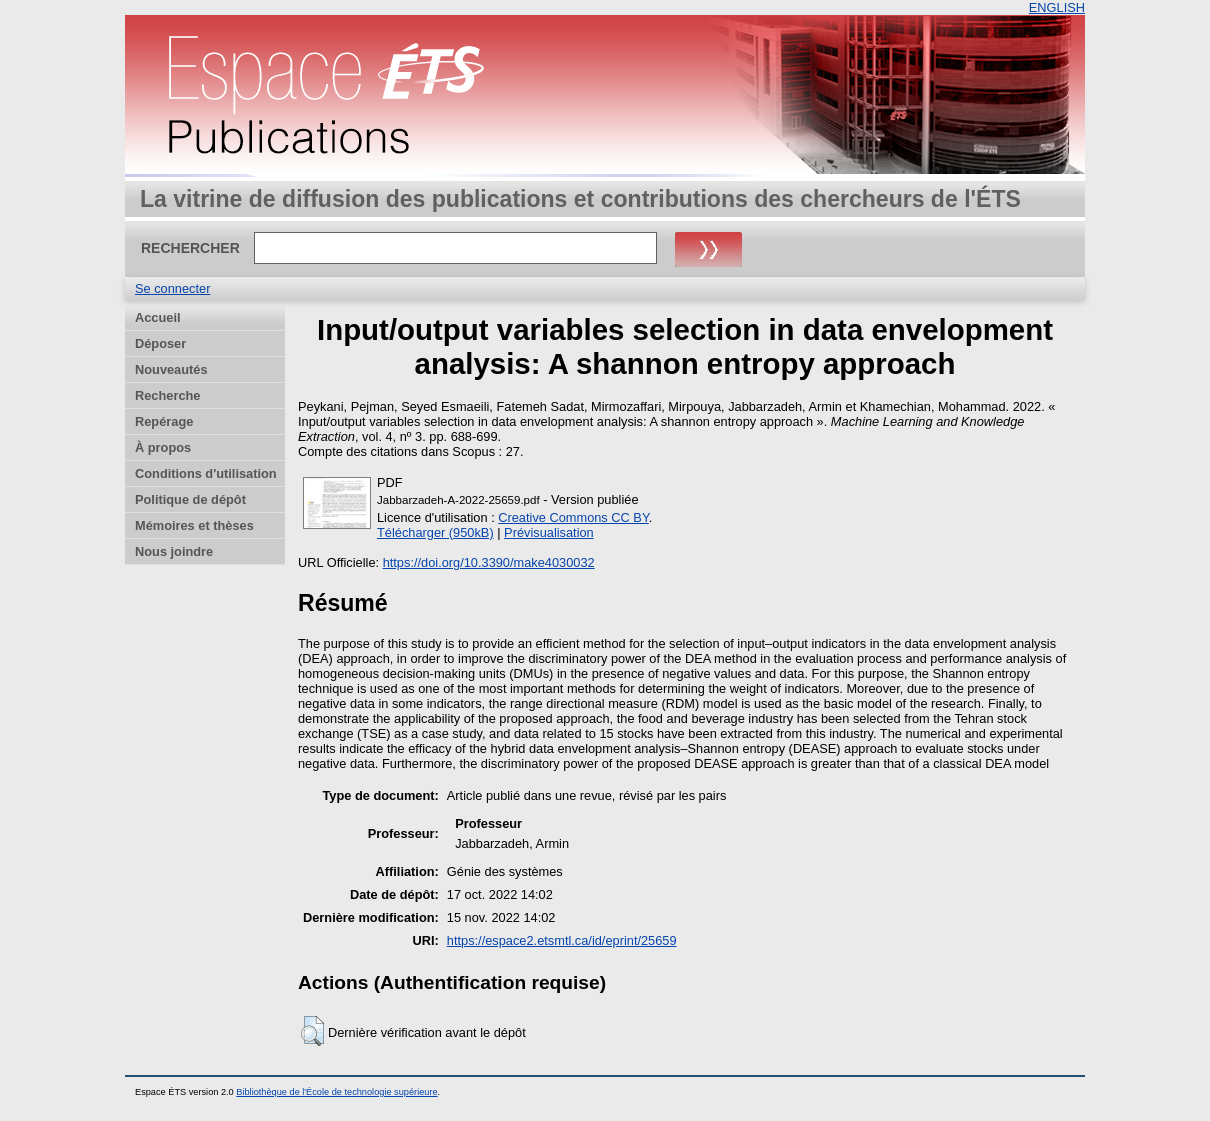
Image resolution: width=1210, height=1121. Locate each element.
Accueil (158, 317)
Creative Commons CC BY (573, 517)
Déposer (160, 343)
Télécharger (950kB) (435, 532)
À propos (163, 447)
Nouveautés (171, 369)
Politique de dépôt (190, 499)
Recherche (167, 395)
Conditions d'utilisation (206, 473)
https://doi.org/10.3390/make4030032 (489, 562)
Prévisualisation (549, 532)
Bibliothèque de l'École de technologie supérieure (336, 1092)
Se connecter (172, 288)
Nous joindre (174, 551)
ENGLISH (1057, 7)
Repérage (164, 421)
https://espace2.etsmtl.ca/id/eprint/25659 (562, 940)
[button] (312, 1031)
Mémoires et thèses (194, 525)
